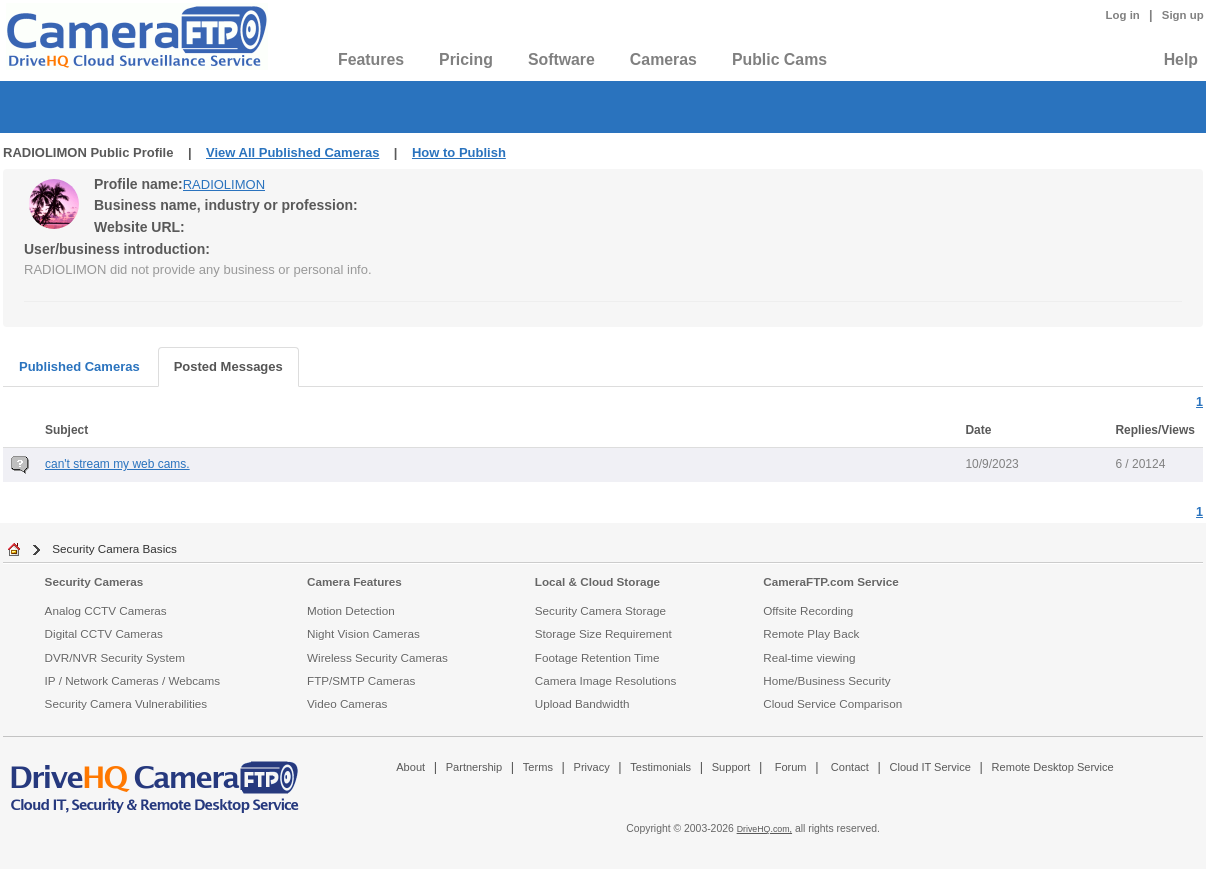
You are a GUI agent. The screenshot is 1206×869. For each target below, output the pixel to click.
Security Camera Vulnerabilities (126, 703)
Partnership (474, 767)
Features (371, 59)
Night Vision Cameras (363, 633)
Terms (538, 767)
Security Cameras (94, 581)
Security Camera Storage (600, 610)
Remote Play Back (811, 633)
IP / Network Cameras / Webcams (133, 680)
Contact (850, 767)
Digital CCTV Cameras (104, 633)
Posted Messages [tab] (228, 366)
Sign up (1183, 15)
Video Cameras (347, 703)
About (410, 767)
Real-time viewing (809, 657)
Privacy (592, 767)
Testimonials (660, 767)
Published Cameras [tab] (79, 366)
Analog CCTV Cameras (106, 610)
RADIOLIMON (224, 184)
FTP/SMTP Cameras (361, 680)
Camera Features (354, 581)
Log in (1123, 15)
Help (1181, 59)
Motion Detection (351, 610)
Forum (791, 767)
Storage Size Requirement (603, 633)
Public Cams (779, 59)
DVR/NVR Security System (115, 657)
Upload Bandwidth (582, 703)
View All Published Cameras (292, 152)
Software (561, 59)
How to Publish (459, 152)
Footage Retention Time (597, 657)
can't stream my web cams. (117, 464)
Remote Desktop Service (1053, 767)
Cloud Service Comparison (832, 703)
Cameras (663, 59)
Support (731, 767)
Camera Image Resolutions (606, 680)
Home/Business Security (826, 680)
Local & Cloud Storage (597, 581)
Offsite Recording (808, 610)
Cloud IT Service (929, 767)
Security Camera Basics (114, 548)
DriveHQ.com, (764, 829)
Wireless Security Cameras (377, 657)
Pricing (466, 59)
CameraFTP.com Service (831, 581)
